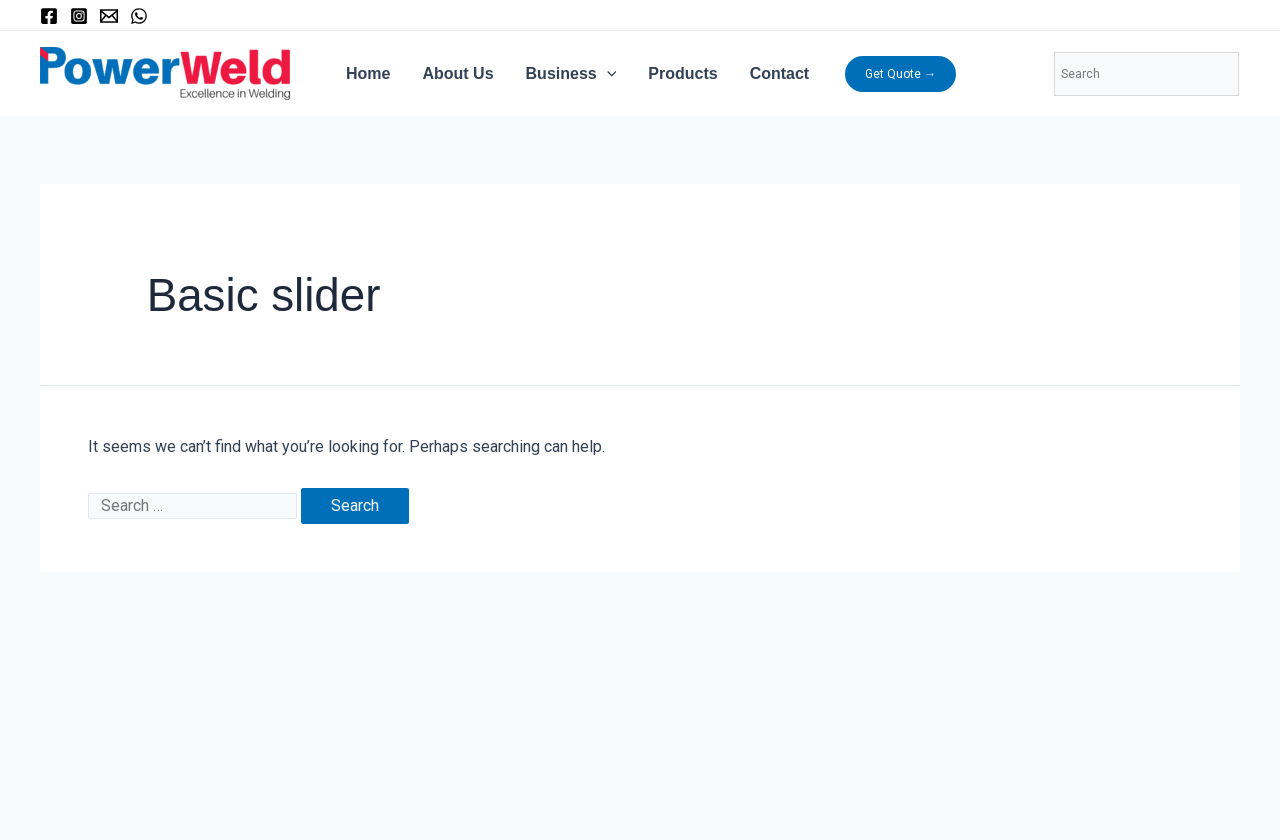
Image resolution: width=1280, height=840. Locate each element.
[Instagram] (79, 16)
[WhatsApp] (139, 16)
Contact (780, 73)
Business (571, 74)
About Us (457, 73)
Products (682, 73)
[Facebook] (49, 16)
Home (368, 73)
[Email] (109, 16)
